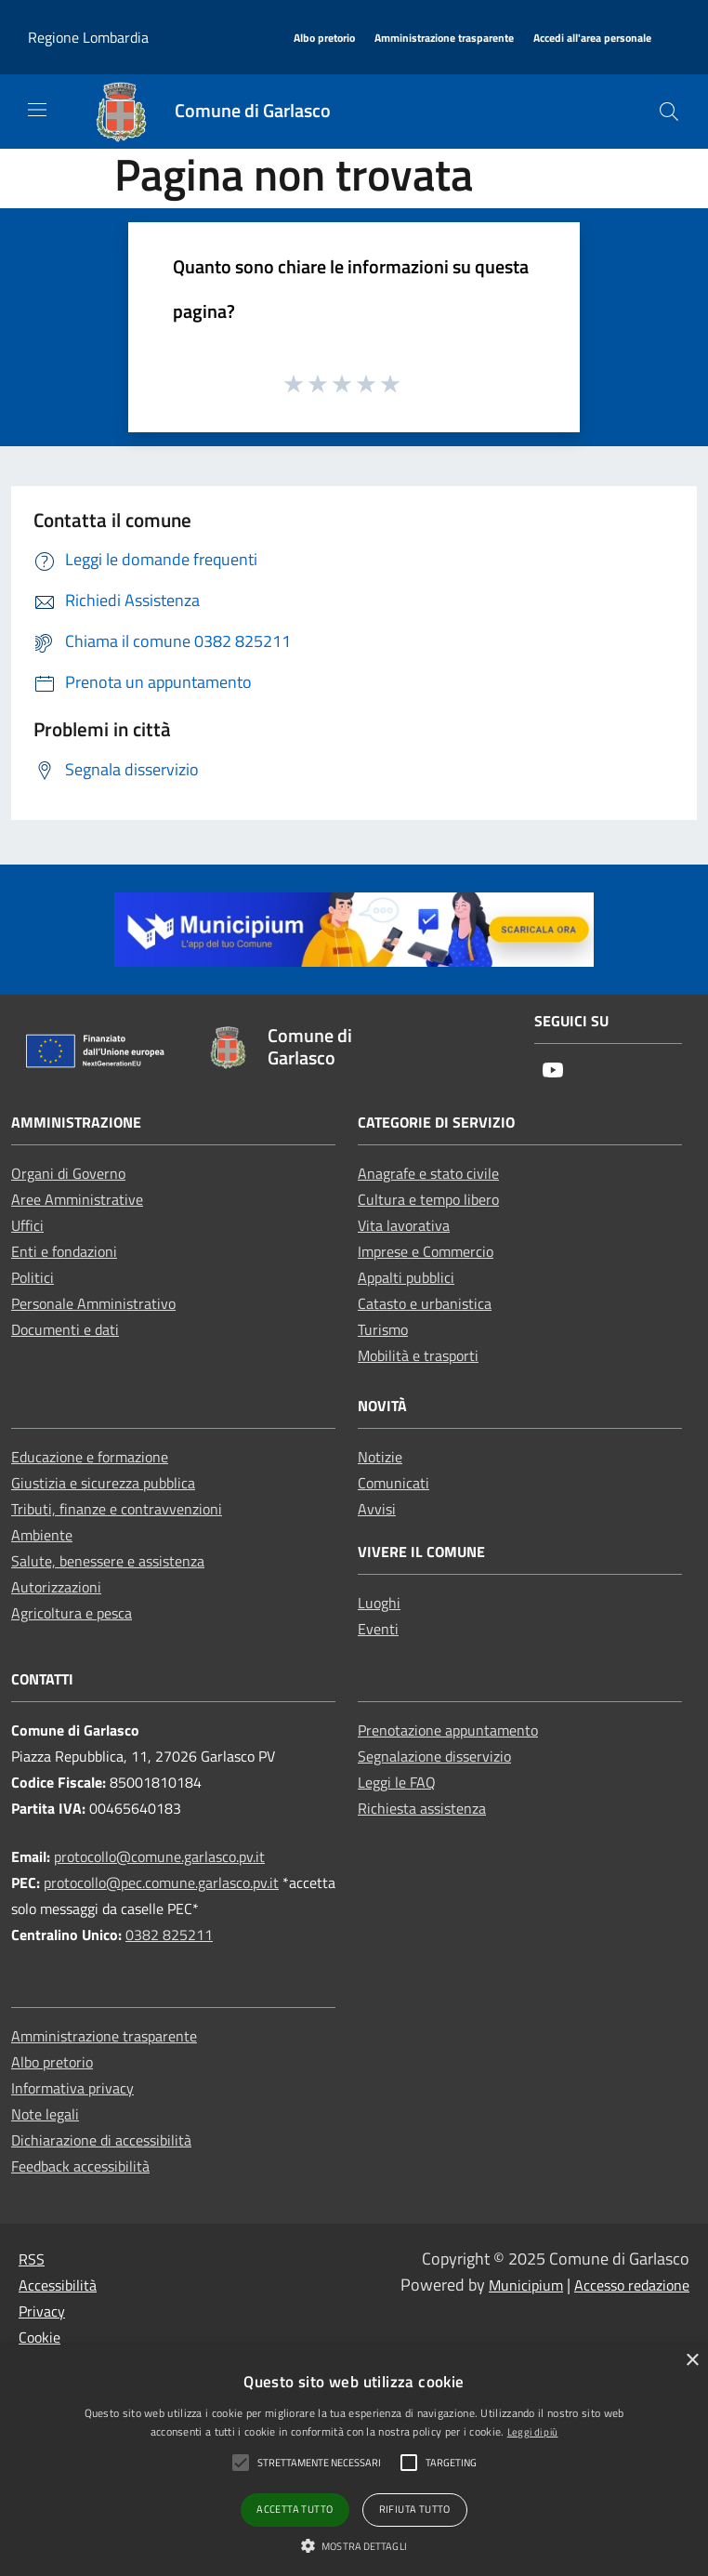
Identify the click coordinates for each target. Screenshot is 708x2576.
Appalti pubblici (406, 1277)
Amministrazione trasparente (104, 2036)
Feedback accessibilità (80, 2166)
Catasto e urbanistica (425, 1303)
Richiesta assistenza (422, 1808)
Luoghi (379, 1603)
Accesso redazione (631, 2285)
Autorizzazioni (56, 1587)
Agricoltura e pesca (71, 1613)
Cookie (39, 2337)
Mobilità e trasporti (418, 1355)
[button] (354, 2545)
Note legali (45, 2114)
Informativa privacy (72, 2088)
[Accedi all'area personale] (592, 38)
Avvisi (377, 1509)
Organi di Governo (68, 1173)
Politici (32, 1277)
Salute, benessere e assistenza (107, 1561)
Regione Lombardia (88, 37)
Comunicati (393, 1483)
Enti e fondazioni (64, 1251)
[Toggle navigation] (37, 110)
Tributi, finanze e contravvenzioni (116, 1509)
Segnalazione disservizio (434, 1756)
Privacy (42, 2311)
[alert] (354, 2460)
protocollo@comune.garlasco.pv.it (159, 1856)
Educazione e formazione (89, 1457)
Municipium (526, 2285)
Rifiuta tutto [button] (415, 2509)
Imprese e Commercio (425, 1251)
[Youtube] (552, 1071)
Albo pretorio (52, 2062)
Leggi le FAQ (397, 1782)
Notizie (380, 1457)
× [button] (692, 2361)
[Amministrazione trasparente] (444, 38)
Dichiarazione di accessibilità (101, 2140)
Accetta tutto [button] (294, 2509)
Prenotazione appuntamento (448, 1730)
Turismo (383, 1329)
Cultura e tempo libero (428, 1199)
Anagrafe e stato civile (428, 1173)
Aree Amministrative (77, 1199)
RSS (32, 2259)
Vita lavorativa (404, 1225)
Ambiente (41, 1535)
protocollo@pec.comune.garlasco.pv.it (161, 1882)
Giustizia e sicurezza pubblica (103, 1483)
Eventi (378, 1629)
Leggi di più (532, 2431)
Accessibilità (58, 2285)
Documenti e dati (65, 1329)
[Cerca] (669, 111)
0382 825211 (169, 1934)
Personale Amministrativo (93, 1303)
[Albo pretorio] (324, 38)
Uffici (27, 1225)
